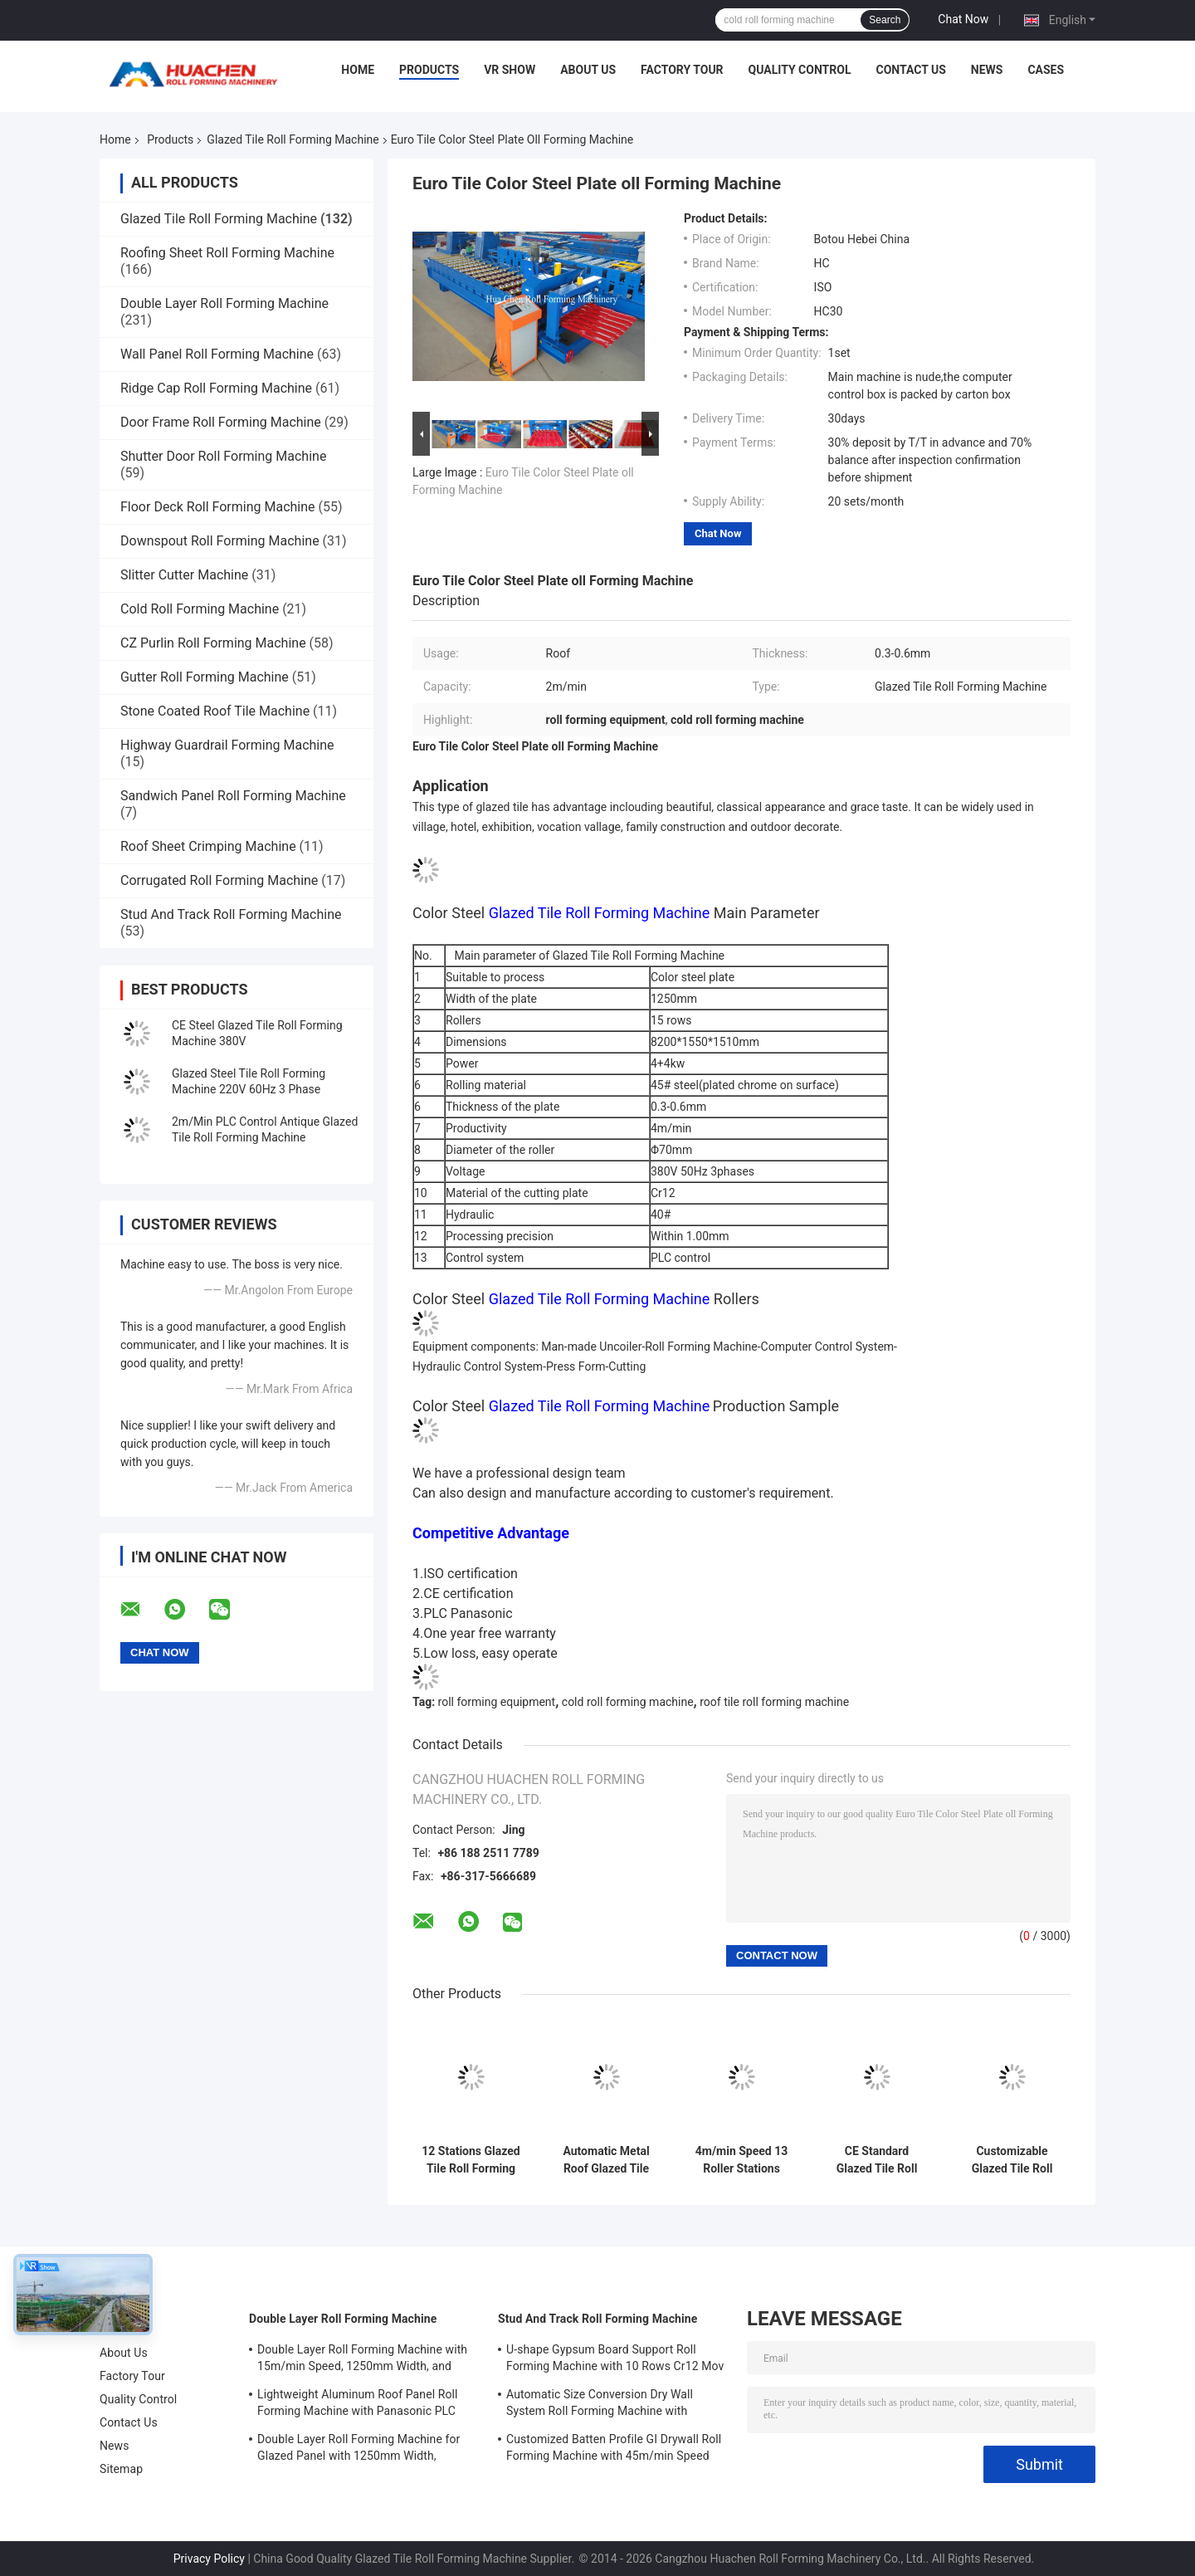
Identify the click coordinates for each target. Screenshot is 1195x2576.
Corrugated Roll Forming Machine (219, 880)
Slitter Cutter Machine (184, 575)
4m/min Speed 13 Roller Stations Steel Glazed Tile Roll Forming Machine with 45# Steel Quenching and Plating (741, 2160)
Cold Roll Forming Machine (199, 609)
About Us (588, 69)
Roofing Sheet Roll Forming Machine (227, 253)
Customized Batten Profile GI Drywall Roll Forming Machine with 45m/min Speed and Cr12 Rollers (613, 2449)
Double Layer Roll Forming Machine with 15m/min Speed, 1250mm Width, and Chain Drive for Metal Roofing (362, 2360)
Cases (1045, 69)
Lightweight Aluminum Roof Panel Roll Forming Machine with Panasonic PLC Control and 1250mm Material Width (357, 2405)
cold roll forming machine (628, 1701)
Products (429, 69)
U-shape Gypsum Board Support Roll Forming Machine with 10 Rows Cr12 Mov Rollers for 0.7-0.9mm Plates (615, 2360)
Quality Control (800, 69)
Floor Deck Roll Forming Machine (217, 507)
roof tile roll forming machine (774, 1701)
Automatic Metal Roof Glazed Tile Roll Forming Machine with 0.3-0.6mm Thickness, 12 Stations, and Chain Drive (606, 2160)
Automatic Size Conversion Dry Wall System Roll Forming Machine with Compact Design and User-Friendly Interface (599, 2405)
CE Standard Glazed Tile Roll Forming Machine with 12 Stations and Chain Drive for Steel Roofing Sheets (876, 2160)
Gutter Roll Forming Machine (204, 677)
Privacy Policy (209, 2558)
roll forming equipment (497, 1701)
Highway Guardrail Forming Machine (227, 745)
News (987, 69)
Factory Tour (682, 69)
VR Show (509, 69)
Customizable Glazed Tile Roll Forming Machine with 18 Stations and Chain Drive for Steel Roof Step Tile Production (1011, 2160)
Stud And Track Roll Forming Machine (230, 914)
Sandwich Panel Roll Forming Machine (233, 796)
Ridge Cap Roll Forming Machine (216, 388)
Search (884, 20)
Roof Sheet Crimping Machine (208, 846)
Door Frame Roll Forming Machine (220, 422)
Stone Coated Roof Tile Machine (215, 711)
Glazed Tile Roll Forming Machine (292, 139)
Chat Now (963, 19)
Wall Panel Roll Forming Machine (217, 354)
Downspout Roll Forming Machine (219, 541)
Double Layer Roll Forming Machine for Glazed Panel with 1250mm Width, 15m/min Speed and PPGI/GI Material (358, 2449)
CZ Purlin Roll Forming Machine (213, 643)
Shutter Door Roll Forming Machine (223, 456)
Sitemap (121, 2469)
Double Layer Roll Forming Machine (224, 303)
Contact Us (910, 69)
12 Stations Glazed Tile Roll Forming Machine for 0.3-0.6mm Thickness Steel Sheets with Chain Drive (470, 2160)
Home (357, 69)
